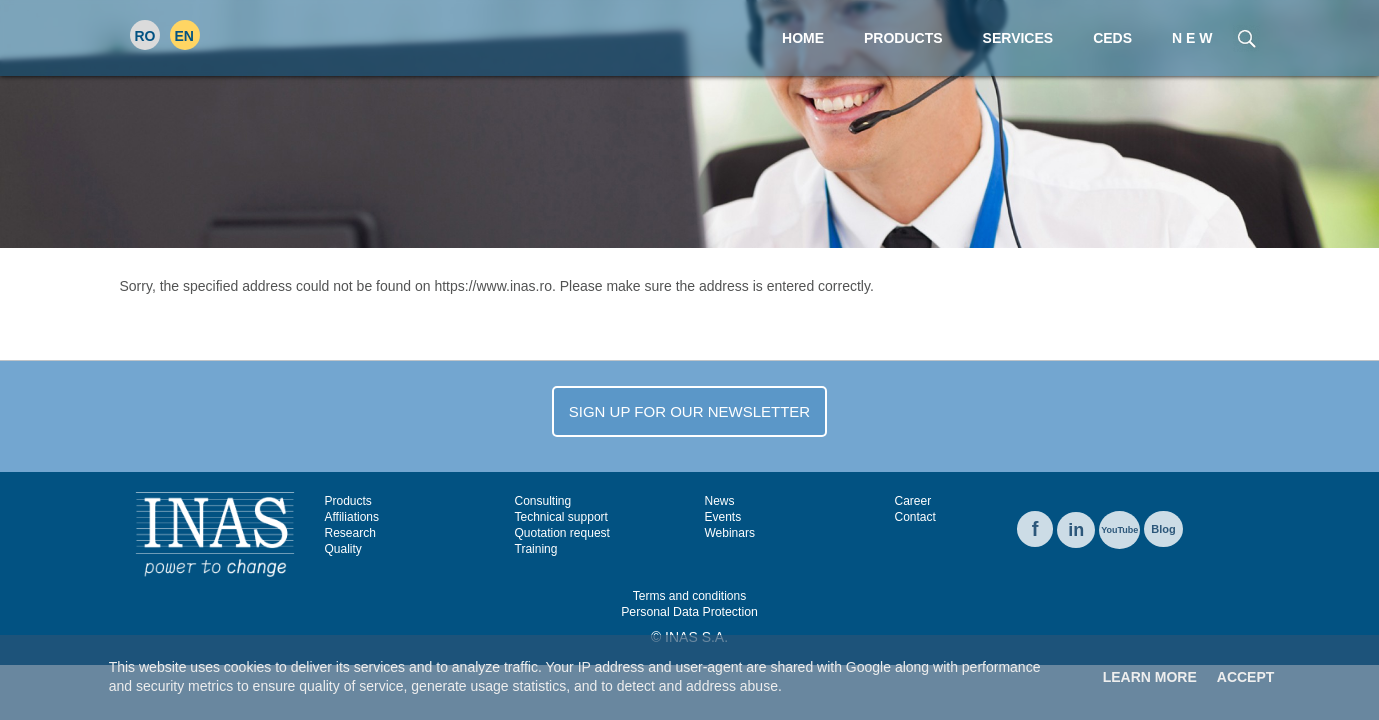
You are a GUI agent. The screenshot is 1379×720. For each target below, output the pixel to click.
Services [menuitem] (1018, 38)
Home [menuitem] (803, 38)
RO (145, 36)
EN (184, 36)
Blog (1163, 529)
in (1076, 530)
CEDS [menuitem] (1112, 38)
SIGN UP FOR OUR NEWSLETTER (689, 411)
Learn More (1150, 677)
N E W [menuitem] (1192, 38)
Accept (1246, 677)
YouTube (1119, 530)
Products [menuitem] (903, 38)
